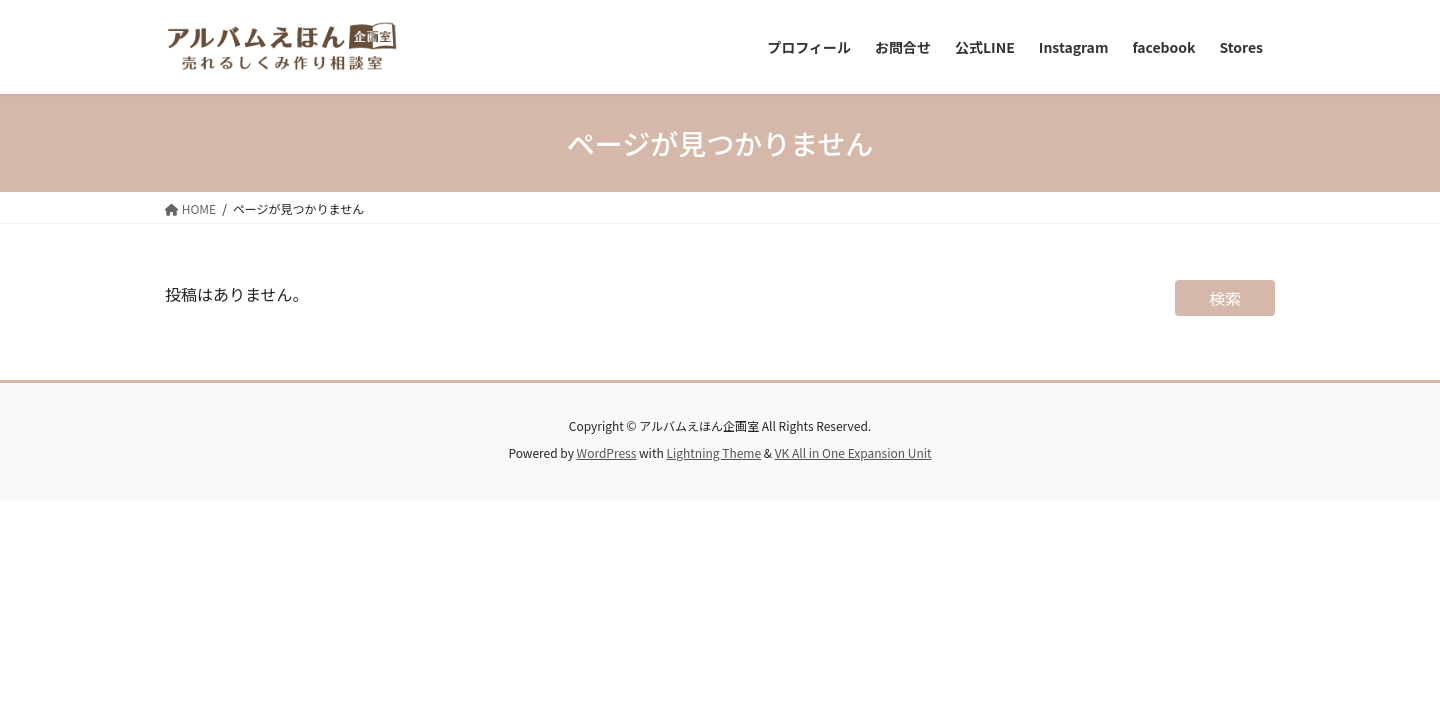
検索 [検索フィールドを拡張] (1225, 298)
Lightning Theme (713, 452)
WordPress (607, 452)
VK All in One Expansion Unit (853, 452)
